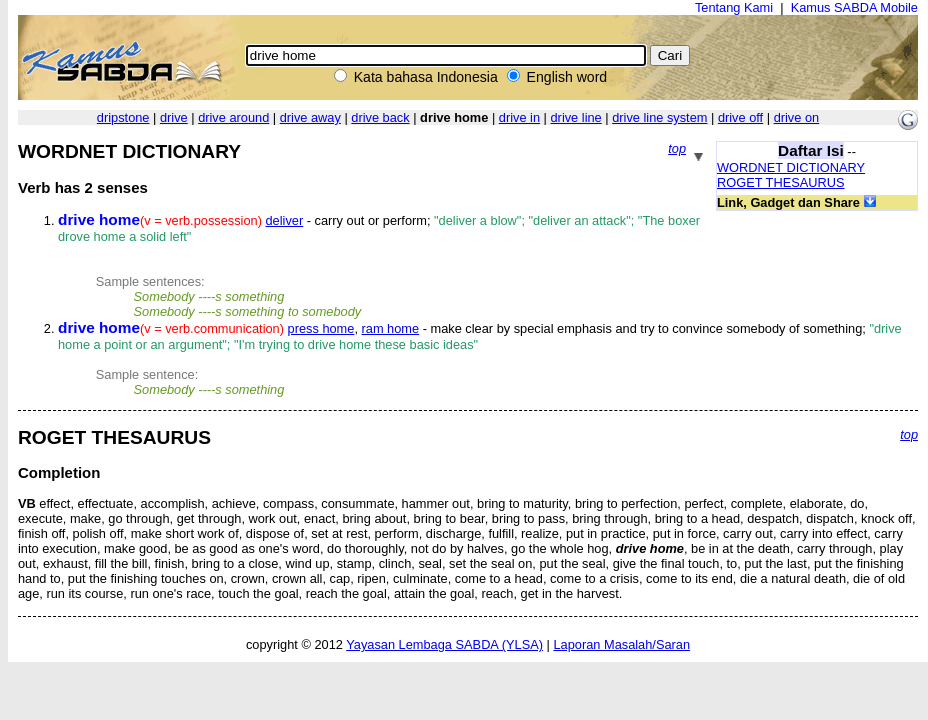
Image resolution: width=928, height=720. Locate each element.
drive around (233, 117)
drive (174, 117)
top (677, 148)
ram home (391, 328)
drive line (576, 117)
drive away (310, 117)
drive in (519, 117)
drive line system (659, 117)
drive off (740, 117)
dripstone (123, 117)
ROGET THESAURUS (781, 182)
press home (321, 328)
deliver (285, 220)
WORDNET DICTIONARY (791, 167)
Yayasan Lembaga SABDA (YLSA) (444, 644)
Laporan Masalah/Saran (621, 644)
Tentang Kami (734, 7)
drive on (797, 117)
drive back (380, 117)
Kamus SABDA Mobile (854, 7)
